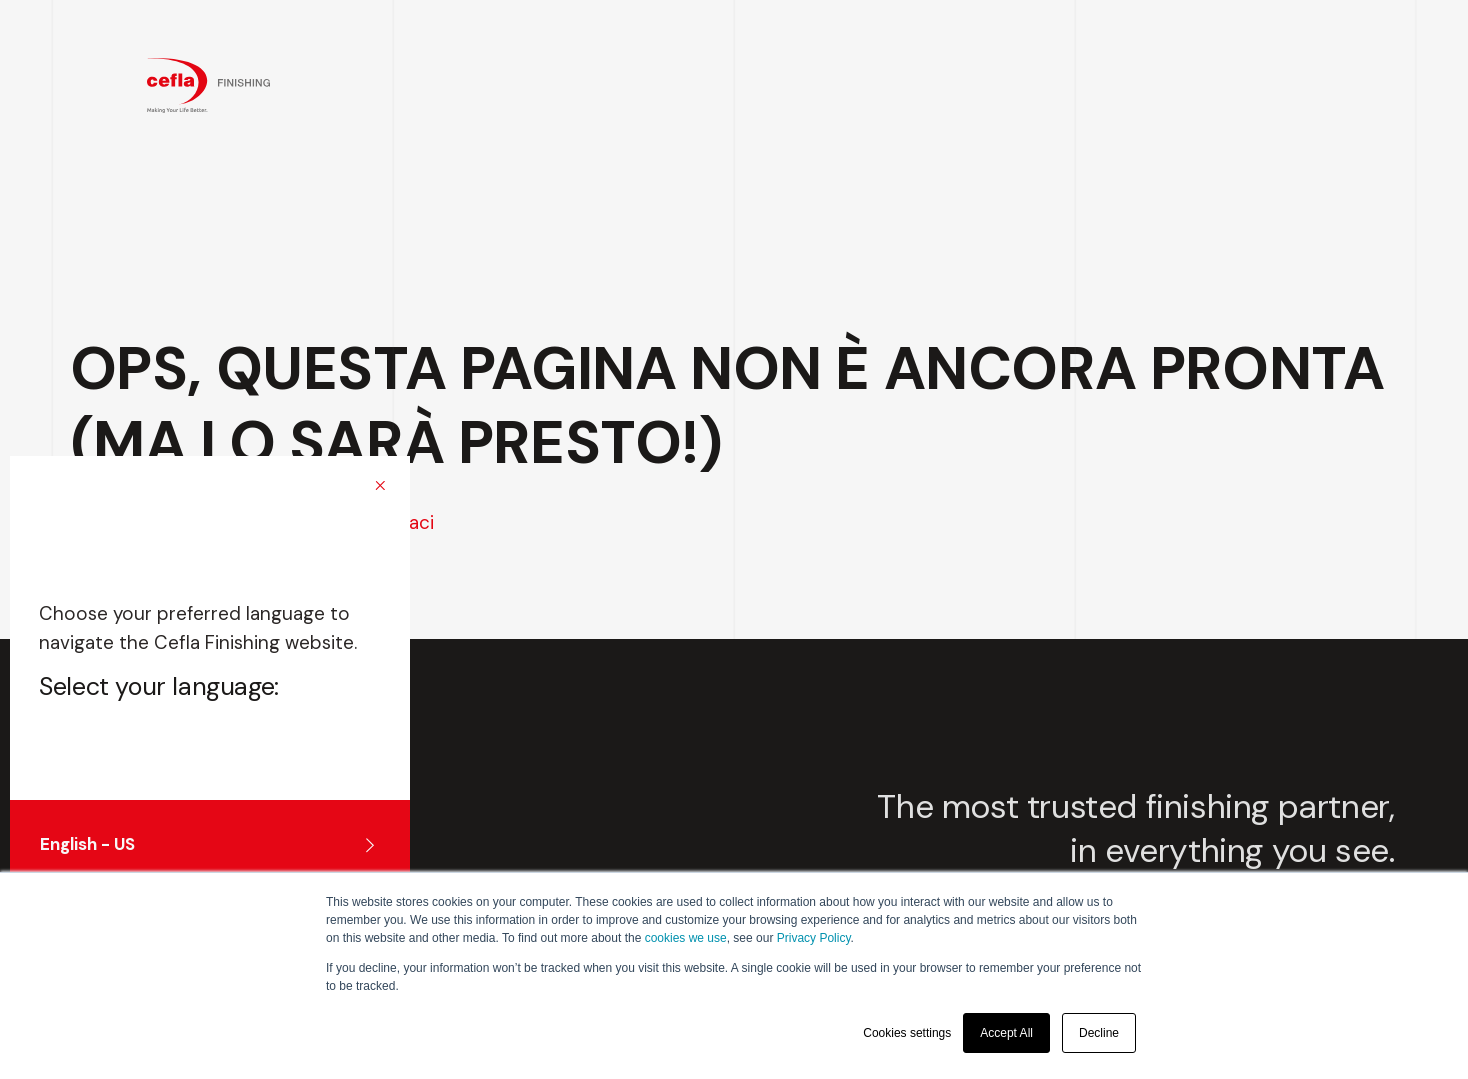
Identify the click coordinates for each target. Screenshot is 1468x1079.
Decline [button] (1099, 1033)
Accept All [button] (1006, 1033)
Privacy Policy (814, 938)
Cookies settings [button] (907, 1033)
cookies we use (686, 938)
